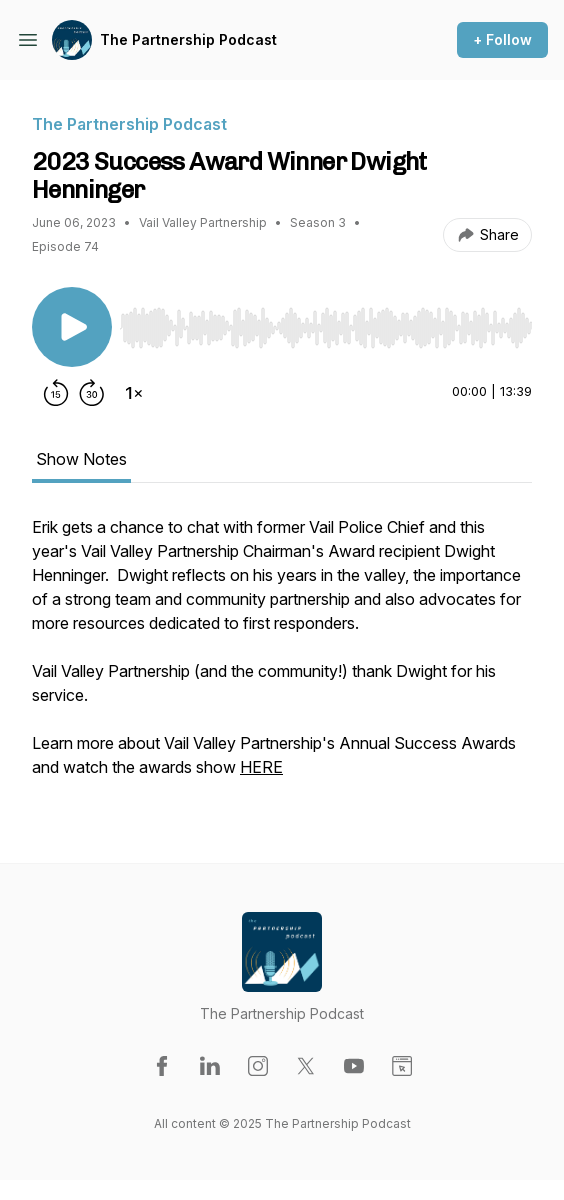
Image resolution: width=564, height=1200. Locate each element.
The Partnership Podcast (188, 39)
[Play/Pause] (72, 327)
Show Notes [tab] (81, 459)
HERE (261, 767)
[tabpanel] (282, 657)
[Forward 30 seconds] (92, 393)
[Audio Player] (326, 322)
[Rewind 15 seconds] (56, 393)
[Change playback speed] (134, 393)
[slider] (326, 328)
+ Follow (502, 39)
